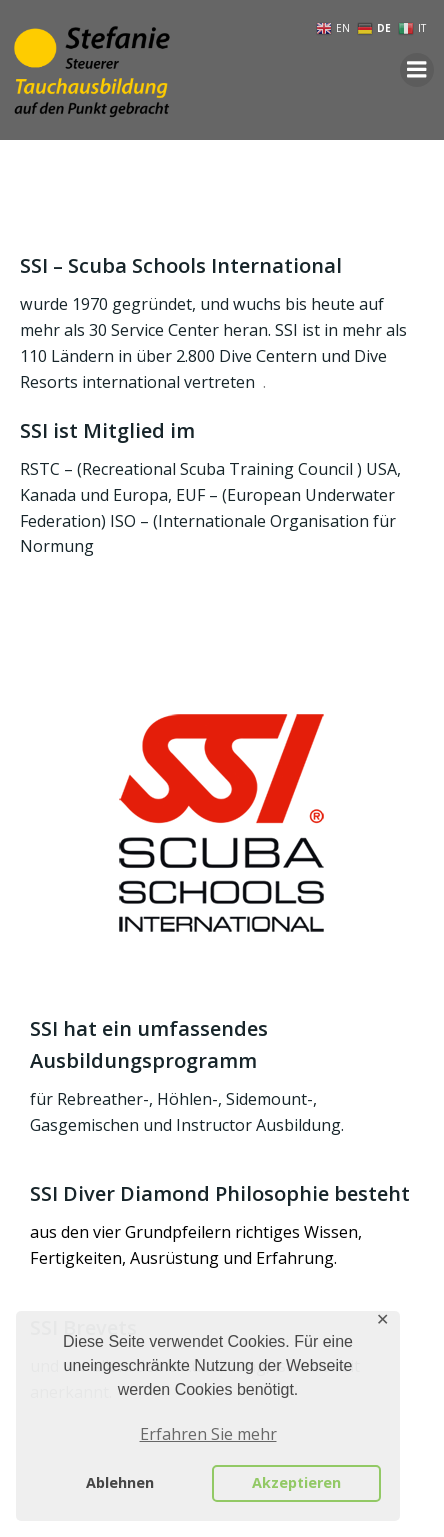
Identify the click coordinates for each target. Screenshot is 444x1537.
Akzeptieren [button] (296, 1482)
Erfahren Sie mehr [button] (208, 1434)
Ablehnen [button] (120, 1482)
